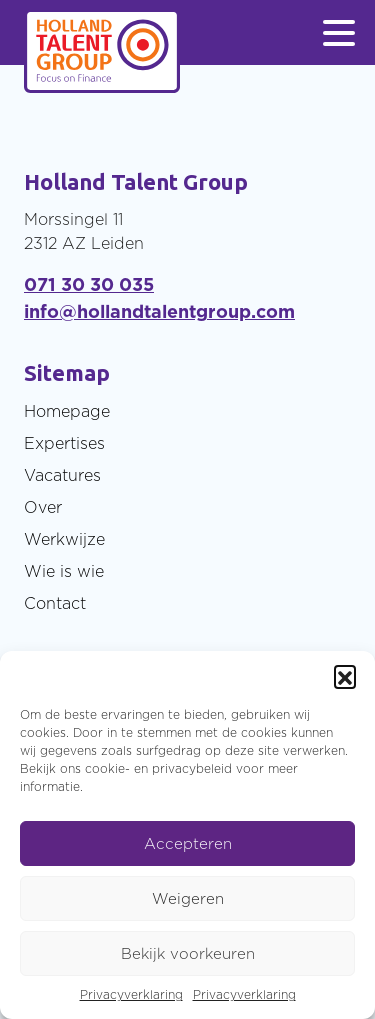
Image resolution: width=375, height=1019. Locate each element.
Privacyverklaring (131, 994)
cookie (105, 768)
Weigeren (188, 898)
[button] (345, 676)
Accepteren (188, 843)
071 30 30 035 (89, 284)
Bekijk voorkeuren (188, 953)
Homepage (67, 411)
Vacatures (62, 475)
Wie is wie (64, 571)
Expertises (64, 443)
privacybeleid (192, 768)
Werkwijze (64, 539)
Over (43, 507)
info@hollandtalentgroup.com (159, 311)
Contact (55, 603)
